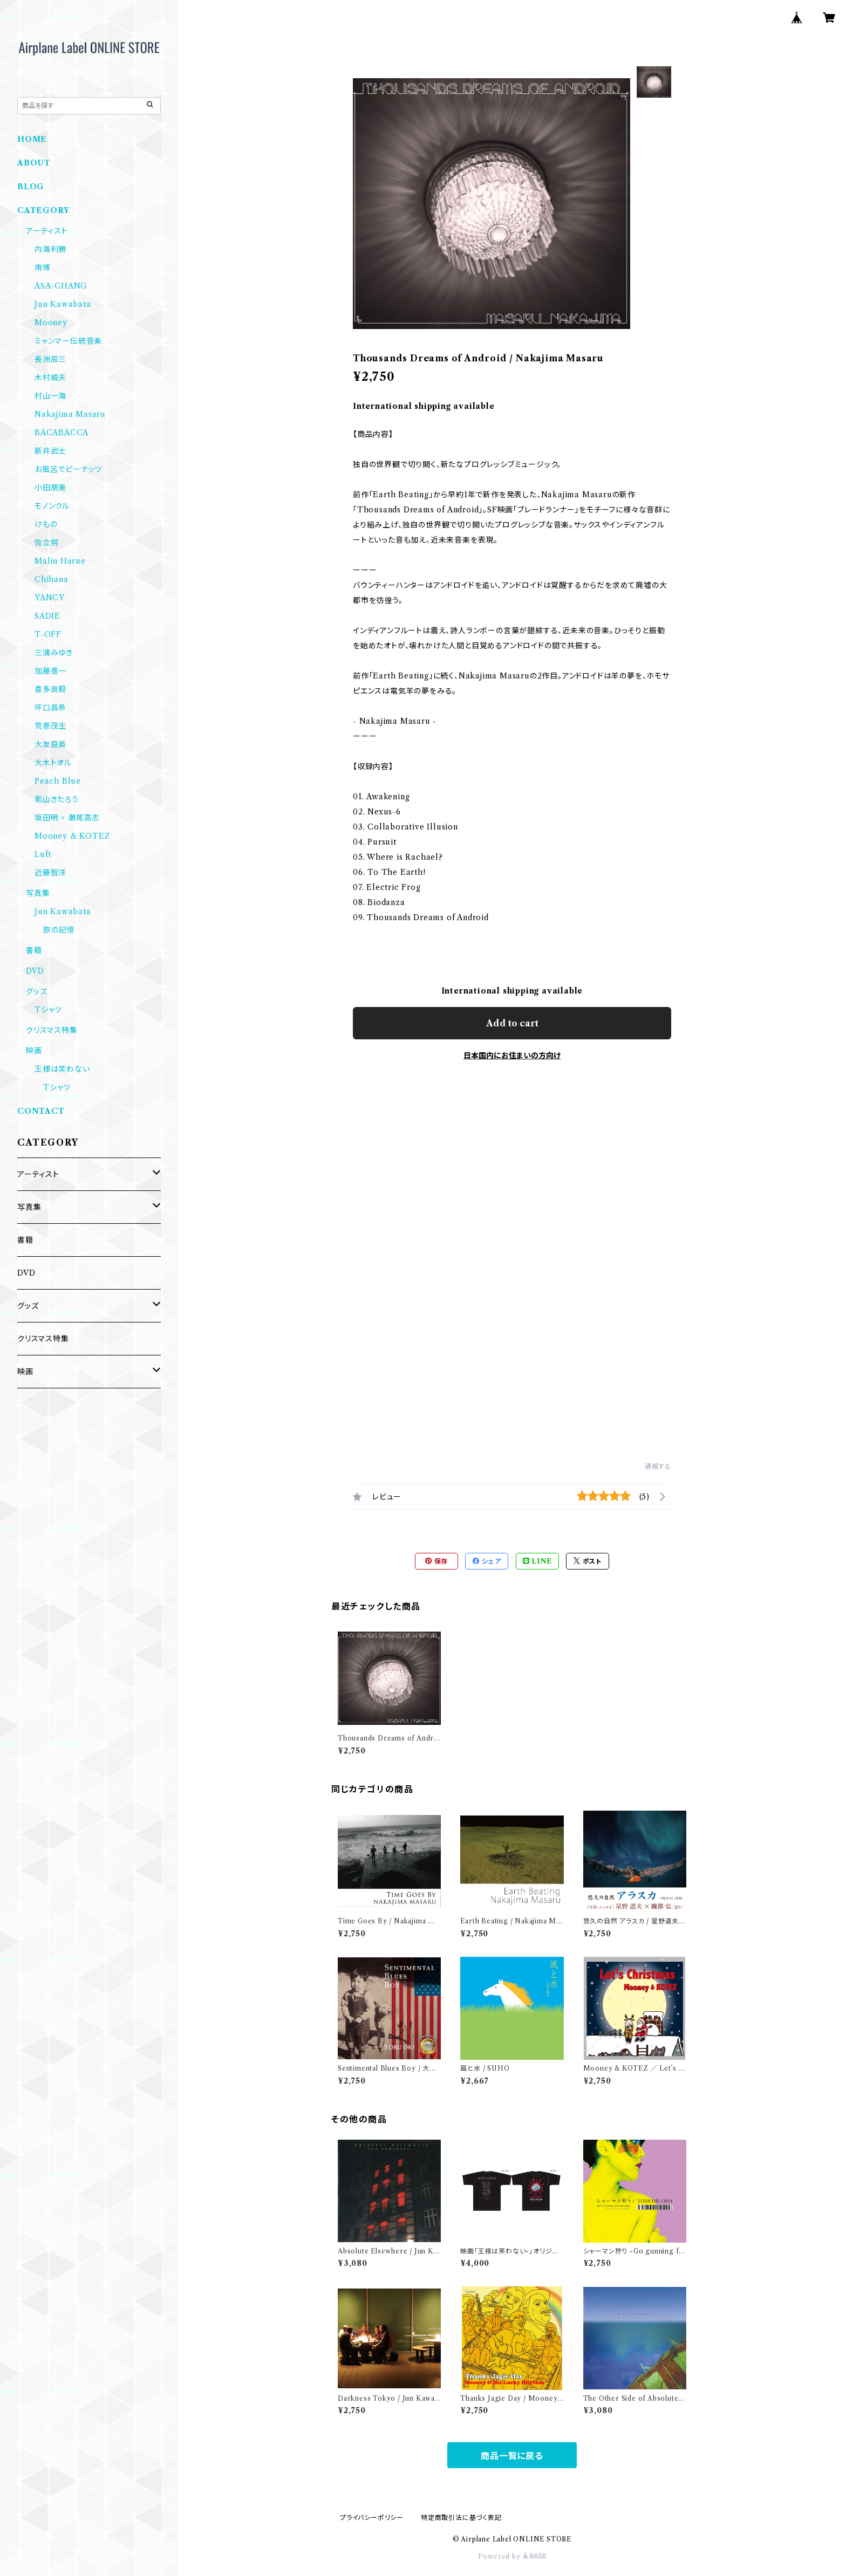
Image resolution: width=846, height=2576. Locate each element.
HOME (32, 139)
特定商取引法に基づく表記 (461, 2517)
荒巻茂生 (50, 726)
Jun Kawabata (63, 304)
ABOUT (34, 163)
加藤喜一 (50, 671)
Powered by (512, 2556)
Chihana (52, 579)
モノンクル (52, 506)
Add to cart (512, 1023)
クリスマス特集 (52, 1030)
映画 (34, 1051)
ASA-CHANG (61, 286)
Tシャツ (48, 1010)
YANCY (50, 597)
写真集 (38, 893)
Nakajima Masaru (70, 414)
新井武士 (50, 451)
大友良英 (50, 744)
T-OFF (48, 634)
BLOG (30, 186)
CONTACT (41, 1111)
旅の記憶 (58, 930)
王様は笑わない (62, 1069)
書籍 (34, 950)
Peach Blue (58, 781)
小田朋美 (50, 487)
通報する (658, 1466)
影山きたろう (57, 799)
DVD (35, 971)
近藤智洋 (50, 873)
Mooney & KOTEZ (72, 836)
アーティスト (47, 231)
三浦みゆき (54, 652)
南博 (43, 267)
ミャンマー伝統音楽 (68, 341)
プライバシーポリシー (372, 2517)
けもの (46, 524)
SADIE (47, 616)
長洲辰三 (50, 359)
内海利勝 (50, 249)
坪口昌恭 (50, 707)
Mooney (51, 322)
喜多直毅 (50, 689)
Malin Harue (60, 561)
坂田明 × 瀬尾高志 (67, 818)
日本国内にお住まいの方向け (512, 1055)
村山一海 (50, 396)
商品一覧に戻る (512, 2455)
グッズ (36, 991)
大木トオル (53, 763)
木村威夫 (50, 377)
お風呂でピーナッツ (68, 469)
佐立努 (46, 542)
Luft (43, 854)
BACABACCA (61, 432)
